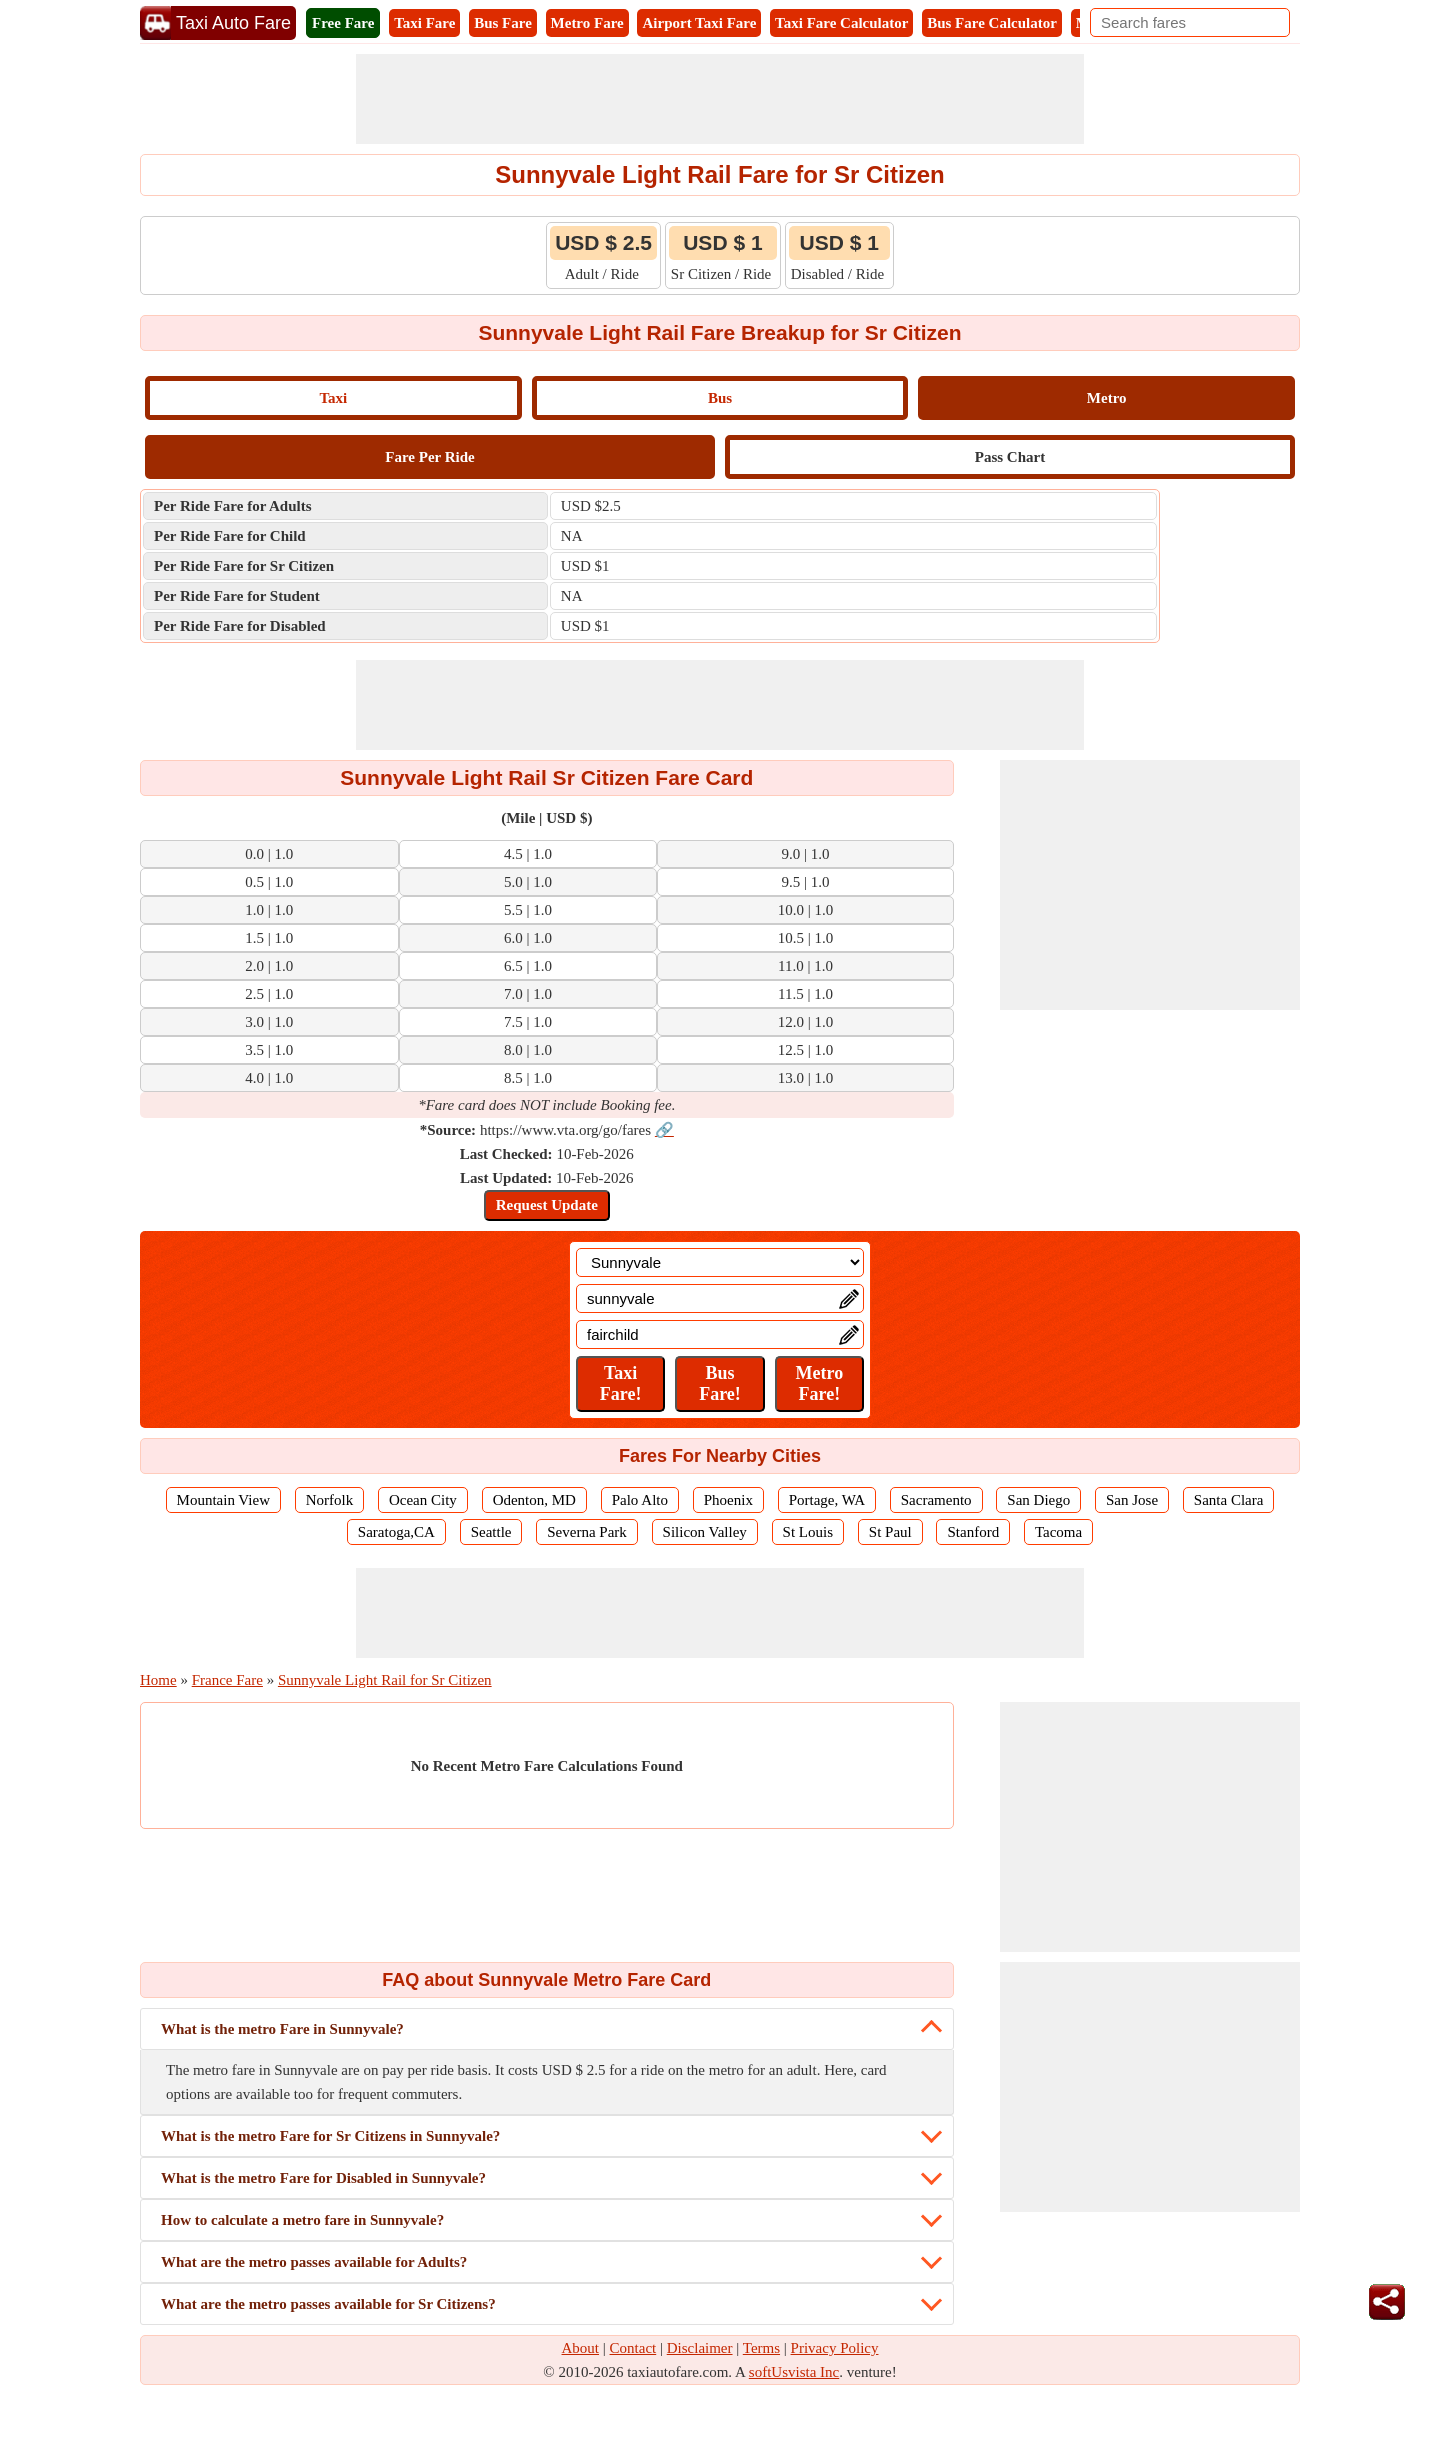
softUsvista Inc (794, 2372)
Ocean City (423, 1500)
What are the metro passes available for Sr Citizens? (328, 2304)
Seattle (491, 1532)
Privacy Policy (835, 2348)
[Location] (720, 1262)
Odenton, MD (534, 1500)
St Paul (890, 1532)
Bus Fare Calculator (992, 23)
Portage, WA (827, 1500)
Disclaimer (700, 2348)
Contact (633, 2348)
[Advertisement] (720, 99)
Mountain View (223, 1500)
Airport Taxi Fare (699, 23)
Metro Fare (587, 23)
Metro (1107, 398)
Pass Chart (1010, 457)
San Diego (1038, 1500)
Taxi (333, 398)
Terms (761, 2348)
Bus (720, 398)
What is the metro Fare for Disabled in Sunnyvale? (323, 2178)
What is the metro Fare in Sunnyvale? (282, 2029)
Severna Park (587, 1532)
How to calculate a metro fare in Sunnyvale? (302, 2220)
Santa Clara (1229, 1500)
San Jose (1132, 1500)
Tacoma (1058, 1532)
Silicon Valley (705, 1532)
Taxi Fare (424, 23)
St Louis (808, 1532)
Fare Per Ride (429, 457)
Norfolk (330, 1500)
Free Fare (343, 23)
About (581, 2348)
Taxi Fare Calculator (841, 23)
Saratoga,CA (396, 1532)
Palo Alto (640, 1500)
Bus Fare (503, 23)
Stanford (973, 1532)
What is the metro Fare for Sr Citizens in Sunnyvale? (330, 2136)
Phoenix (728, 1500)
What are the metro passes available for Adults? (314, 2262)
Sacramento (936, 1500)
